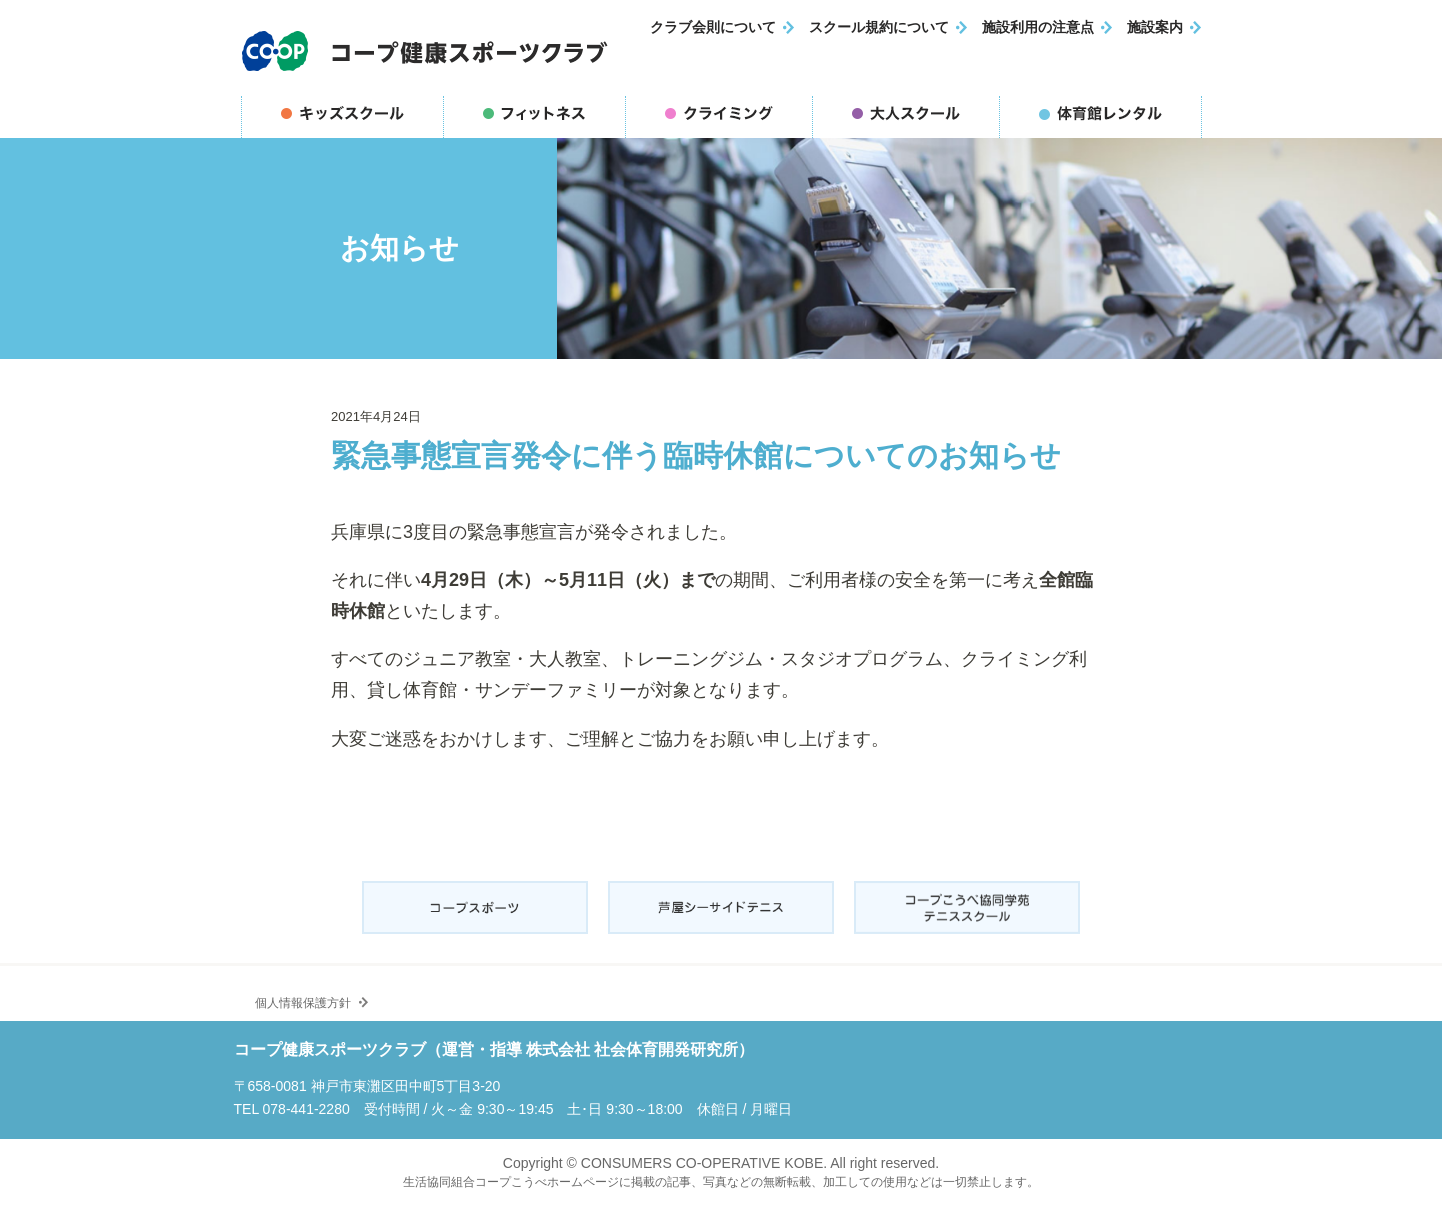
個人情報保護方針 (297, 994)
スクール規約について (879, 27)
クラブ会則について (713, 27)
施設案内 (1155, 27)
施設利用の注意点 (1038, 27)
